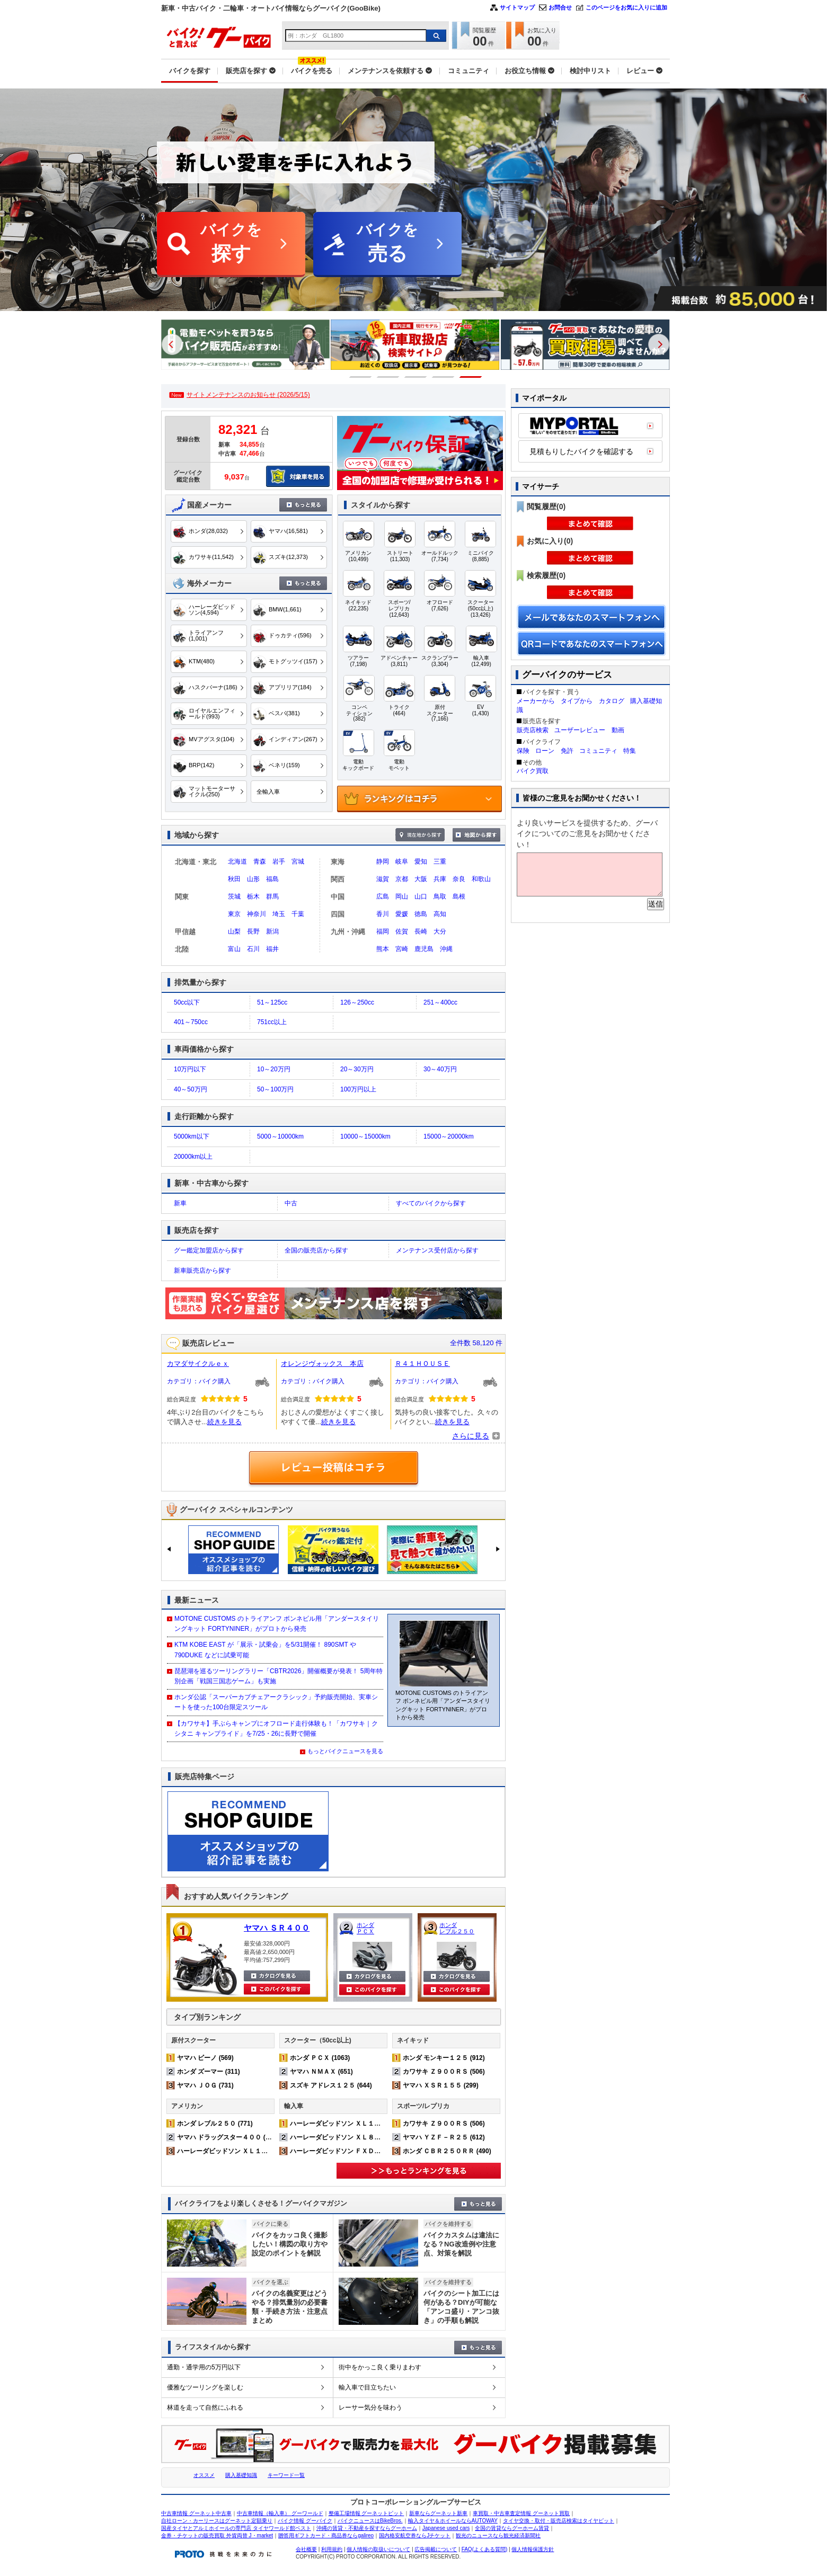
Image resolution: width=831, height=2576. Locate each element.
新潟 (272, 931)
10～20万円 (273, 1069)
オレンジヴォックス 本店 (322, 1363)
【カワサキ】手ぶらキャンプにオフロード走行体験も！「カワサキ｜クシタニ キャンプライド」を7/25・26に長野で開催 (276, 1728)
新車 (180, 1203)
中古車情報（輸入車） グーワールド (280, 2513)
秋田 (234, 879)
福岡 (382, 931)
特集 (629, 750)
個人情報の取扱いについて (378, 2549)
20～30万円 (357, 1069)
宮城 (297, 861)
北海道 (237, 861)
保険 (523, 750)
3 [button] (415, 377)
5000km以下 (191, 1136)
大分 (440, 931)
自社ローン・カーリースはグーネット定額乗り (216, 2521)
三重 (440, 861)
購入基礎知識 (241, 2475)
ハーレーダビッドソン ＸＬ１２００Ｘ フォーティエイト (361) (269, 2151)
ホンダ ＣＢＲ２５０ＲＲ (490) (447, 2151)
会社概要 (306, 2549)
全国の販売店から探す (316, 1250)
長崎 (420, 931)
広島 (382, 896)
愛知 (420, 861)
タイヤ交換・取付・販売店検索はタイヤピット (558, 2521)
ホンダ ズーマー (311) (208, 2071)
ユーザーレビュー (579, 730)
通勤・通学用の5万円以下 (204, 2367)
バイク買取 (533, 771)
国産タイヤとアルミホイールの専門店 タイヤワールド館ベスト (236, 2528)
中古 (291, 1203)
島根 (459, 896)
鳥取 (440, 896)
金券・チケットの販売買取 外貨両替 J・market (217, 2535)
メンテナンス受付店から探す (437, 1250)
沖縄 (446, 949)
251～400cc (440, 1002)
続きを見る (224, 1422)
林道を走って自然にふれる (205, 2407)
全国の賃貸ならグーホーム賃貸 (512, 2528)
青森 (259, 861)
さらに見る (470, 1436)
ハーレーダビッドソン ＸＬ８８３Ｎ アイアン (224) (366, 2137)
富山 (234, 949)
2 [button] (388, 377)
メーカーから (536, 701)
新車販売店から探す (202, 1270)
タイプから (577, 701)
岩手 (278, 861)
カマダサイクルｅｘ (198, 1363)
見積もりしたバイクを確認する (581, 451)
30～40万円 (440, 1069)
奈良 (459, 879)
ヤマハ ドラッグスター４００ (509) (227, 2137)
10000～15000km (365, 1136)
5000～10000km (280, 1136)
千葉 (297, 914)
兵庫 (440, 879)
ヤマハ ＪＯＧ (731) (205, 2085)
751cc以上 (272, 1022)
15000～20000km (448, 1136)
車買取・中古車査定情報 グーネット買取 (521, 2513)
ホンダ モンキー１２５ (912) (444, 2058)
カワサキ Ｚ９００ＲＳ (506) (444, 2071)
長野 (253, 931)
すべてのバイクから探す (431, 1203)
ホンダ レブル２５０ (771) (215, 2123)
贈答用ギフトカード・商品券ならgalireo (326, 2535)
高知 (440, 914)
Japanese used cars (446, 2528)
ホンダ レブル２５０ (456, 1928)
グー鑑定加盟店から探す (209, 1250)
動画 (618, 730)
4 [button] (443, 377)
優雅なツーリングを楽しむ (205, 2387)
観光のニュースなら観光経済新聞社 (498, 2535)
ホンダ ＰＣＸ (365, 1928)
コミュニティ (598, 750)
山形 (253, 879)
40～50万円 (190, 1089)
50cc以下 (187, 1002)
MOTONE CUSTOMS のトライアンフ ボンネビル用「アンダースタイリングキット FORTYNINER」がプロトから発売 (276, 1623)
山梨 (234, 931)
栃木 (253, 896)
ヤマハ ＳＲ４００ (277, 1927)
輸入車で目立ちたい (367, 2387)
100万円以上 (358, 1089)
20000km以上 (193, 1156)
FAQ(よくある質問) (485, 2549)
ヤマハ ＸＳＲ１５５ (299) (441, 2085)
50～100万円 (275, 1089)
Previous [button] (172, 344)
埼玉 (278, 914)
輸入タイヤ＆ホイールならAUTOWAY (453, 2521)
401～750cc (191, 1022)
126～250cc (357, 1002)
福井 (272, 949)
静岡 (382, 861)
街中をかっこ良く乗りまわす (380, 2367)
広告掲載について (435, 2549)
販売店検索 (533, 730)
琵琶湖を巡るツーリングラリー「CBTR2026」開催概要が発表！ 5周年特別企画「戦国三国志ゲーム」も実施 (278, 1676)
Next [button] (658, 344)
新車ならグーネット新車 (438, 2513)
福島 (272, 879)
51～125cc (272, 1002)
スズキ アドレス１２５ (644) (331, 2085)
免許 (567, 750)
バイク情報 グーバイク (305, 2521)
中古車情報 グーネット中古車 (196, 2513)
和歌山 (481, 879)
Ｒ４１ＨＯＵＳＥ (422, 1363)
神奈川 (256, 914)
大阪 (420, 879)
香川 (382, 914)
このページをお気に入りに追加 (626, 7)
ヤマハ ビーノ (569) (205, 2058)
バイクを (231, 244)
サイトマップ (517, 7)
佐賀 (401, 931)
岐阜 (401, 861)
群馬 (272, 896)
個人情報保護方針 (532, 2549)
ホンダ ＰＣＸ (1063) (320, 2058)
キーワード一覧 (286, 2475)
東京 (234, 914)
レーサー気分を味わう (370, 2407)
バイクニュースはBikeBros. (370, 2521)
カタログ (611, 701)
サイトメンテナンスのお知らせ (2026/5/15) (248, 394)
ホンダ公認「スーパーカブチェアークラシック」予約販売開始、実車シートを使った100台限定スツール (276, 1702)
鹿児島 (424, 949)
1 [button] (360, 377)
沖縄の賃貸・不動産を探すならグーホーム (366, 2528)
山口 (420, 896)
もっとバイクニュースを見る (345, 1751)
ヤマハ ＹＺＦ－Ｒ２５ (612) (444, 2137)
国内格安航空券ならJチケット (414, 2535)
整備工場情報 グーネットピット (366, 2513)
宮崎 (401, 949)
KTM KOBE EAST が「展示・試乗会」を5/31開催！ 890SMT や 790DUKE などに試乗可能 (265, 1649)
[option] (248, 344)
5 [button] (470, 377)
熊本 (382, 949)
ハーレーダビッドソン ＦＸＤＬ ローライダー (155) (366, 2151)
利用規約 (331, 2549)
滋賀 (382, 879)
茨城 (234, 896)
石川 (253, 949)
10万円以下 (190, 1069)
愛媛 (401, 914)
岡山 (401, 896)
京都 (401, 879)
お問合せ (560, 7)
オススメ (204, 2475)
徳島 (420, 914)
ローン (544, 750)
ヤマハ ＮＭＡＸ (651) (321, 2071)
